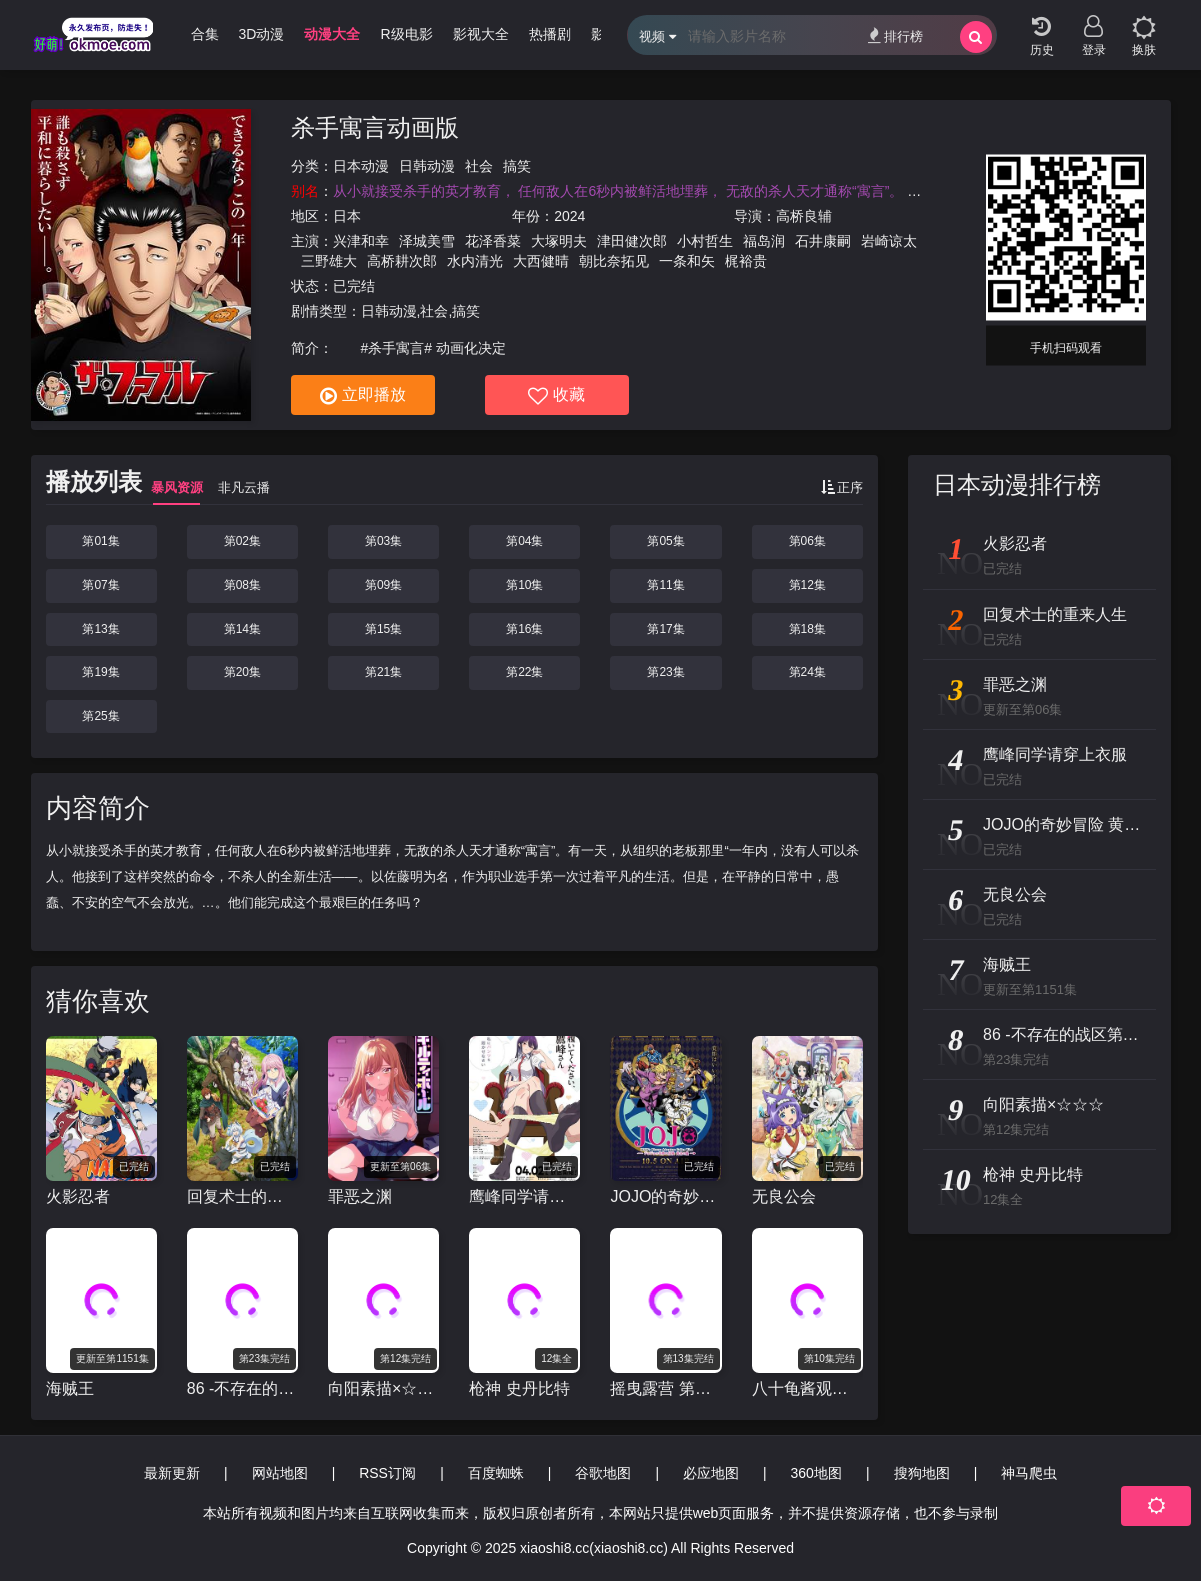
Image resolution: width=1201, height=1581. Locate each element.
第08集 (242, 585)
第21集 (383, 672)
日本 (347, 216)
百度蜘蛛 (496, 1473)
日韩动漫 (427, 166)
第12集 (807, 585)
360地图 (816, 1473)
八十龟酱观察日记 (807, 1388)
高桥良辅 (804, 216)
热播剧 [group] (550, 34)
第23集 (665, 672)
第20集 (242, 672)
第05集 (665, 541)
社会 (479, 166)
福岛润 (764, 241)
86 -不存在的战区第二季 (242, 1388)
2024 (569, 216)
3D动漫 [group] (262, 34)
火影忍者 (78, 1196)
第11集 (665, 585)
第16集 (524, 629)
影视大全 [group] (481, 34)
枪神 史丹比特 (519, 1388)
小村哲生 (705, 241)
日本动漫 (361, 166)
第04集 (524, 541)
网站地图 (280, 1473)
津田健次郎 (632, 241)
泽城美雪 (427, 241)
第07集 (100, 585)
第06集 (807, 541)
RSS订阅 (387, 1473)
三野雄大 (329, 261)
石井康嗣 (823, 241)
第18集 (807, 629)
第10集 (524, 585)
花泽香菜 (493, 241)
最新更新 (172, 1473)
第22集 (524, 672)
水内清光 (475, 261)
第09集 (383, 585)
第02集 (242, 541)
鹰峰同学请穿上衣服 (524, 1196)
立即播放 (363, 396)
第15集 (383, 629)
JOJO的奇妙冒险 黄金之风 (665, 1196)
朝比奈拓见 (614, 261)
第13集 (100, 629)
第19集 (100, 672)
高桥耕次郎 (402, 261)
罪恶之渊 (360, 1196)
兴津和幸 (361, 241)
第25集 (100, 716)
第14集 (242, 629)
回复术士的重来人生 (242, 1196)
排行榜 (895, 35)
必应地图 (711, 1473)
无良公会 (784, 1196)
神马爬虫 (1029, 1473)
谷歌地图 (603, 1473)
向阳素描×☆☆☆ (383, 1388)
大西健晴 (541, 261)
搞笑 (517, 166)
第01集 (100, 541)
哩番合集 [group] (191, 34)
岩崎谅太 (889, 241)
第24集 (807, 672)
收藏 (556, 396)
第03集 (383, 541)
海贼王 (70, 1388)
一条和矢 (687, 261)
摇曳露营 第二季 (665, 1388)
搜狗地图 (922, 1473)
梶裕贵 (746, 261)
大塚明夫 (559, 241)
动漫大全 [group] (332, 34)
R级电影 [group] (406, 34)
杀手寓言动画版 (375, 127)
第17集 (665, 629)
